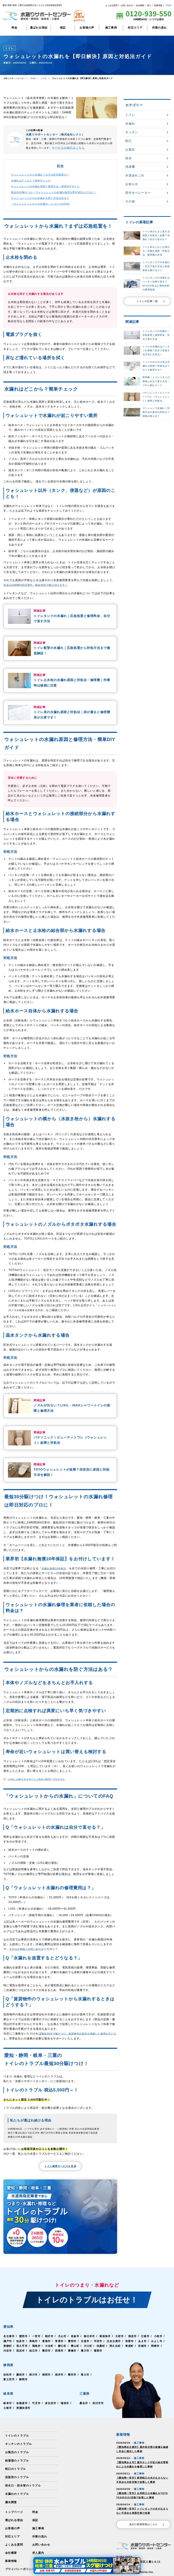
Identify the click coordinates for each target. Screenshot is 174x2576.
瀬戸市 (21, 2349)
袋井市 (61, 2382)
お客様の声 (87, 27)
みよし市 (9, 2354)
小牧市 (7, 2349)
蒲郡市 (127, 2359)
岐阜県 (11, 2401)
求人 (149, 5)
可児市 (37, 2411)
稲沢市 (50, 2344)
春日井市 (92, 2344)
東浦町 (149, 2354)
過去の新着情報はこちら (147, 2532)
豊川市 (114, 2359)
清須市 (136, 2344)
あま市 (159, 2349)
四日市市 (98, 2411)
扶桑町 (120, 2354)
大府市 (122, 2344)
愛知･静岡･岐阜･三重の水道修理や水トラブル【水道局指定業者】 (33, 5)
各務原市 (22, 2411)
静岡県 (11, 2373)
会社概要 (140, 5)
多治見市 (52, 2411)
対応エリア (135, 27)
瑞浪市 (7, 2416)
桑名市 (83, 2411)
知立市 (61, 2359)
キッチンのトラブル (18, 2452)
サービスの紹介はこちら (66, 147)
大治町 (66, 2354)
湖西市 (47, 2382)
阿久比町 (135, 2354)
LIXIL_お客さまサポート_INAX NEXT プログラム (36, 1784)
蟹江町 (80, 2354)
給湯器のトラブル (17, 2468)
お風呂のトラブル (17, 2460)
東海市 (61, 2349)
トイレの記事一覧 (151, 300)
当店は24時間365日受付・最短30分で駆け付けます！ (38, 585)
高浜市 (47, 2359)
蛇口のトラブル (15, 2476)
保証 (63, 27)
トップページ (14, 2519)
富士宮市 (9, 2387)
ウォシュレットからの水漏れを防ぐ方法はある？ (43, 198)
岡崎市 (21, 2359)
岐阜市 (7, 2411)
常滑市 (74, 2349)
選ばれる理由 (39, 27)
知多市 (34, 2349)
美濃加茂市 (37, 2416)
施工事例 (111, 27)
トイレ (8, 48)
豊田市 (74, 2359)
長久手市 (39, 2354)
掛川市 (34, 2382)
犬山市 (63, 2344)
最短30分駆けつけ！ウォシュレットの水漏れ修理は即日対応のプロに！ (58, 191)
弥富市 (146, 2349)
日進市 (100, 2349)
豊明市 (87, 2349)
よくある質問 (111, 5)
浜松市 (7, 2382)
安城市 (7, 2359)
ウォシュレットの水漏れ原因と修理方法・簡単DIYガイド (49, 185)
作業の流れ (159, 27)
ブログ (168, 5)
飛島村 (53, 2354)
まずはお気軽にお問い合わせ (28, 1953)
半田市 (114, 2349)
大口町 (106, 2354)
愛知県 (11, 2334)
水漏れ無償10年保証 (55, 1573)
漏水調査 (11, 2509)
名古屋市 (9, 2344)
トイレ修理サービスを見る (65, 2173)
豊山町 (93, 2354)
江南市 (149, 2344)
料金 (15, 27)
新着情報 (158, 5)
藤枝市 (21, 2382)
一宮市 (37, 2344)
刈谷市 (34, 2359)
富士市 (87, 2382)
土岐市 (21, 2416)
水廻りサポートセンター (15, 78)
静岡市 (24, 2387)
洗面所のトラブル (17, 2485)
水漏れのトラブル (17, 2501)
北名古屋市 (130, 2349)
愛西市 (24, 2344)
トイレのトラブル (17, 2444)
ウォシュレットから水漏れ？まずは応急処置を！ (43, 173)
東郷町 (24, 2354)
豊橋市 (100, 2359)
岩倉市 (77, 2344)
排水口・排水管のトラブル (22, 2493)
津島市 (47, 2349)
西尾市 (87, 2359)
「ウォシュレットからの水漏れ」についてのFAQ (43, 204)
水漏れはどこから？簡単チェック (33, 179)
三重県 (86, 2401)
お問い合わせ (127, 5)
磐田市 (74, 2382)
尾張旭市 (108, 2344)
